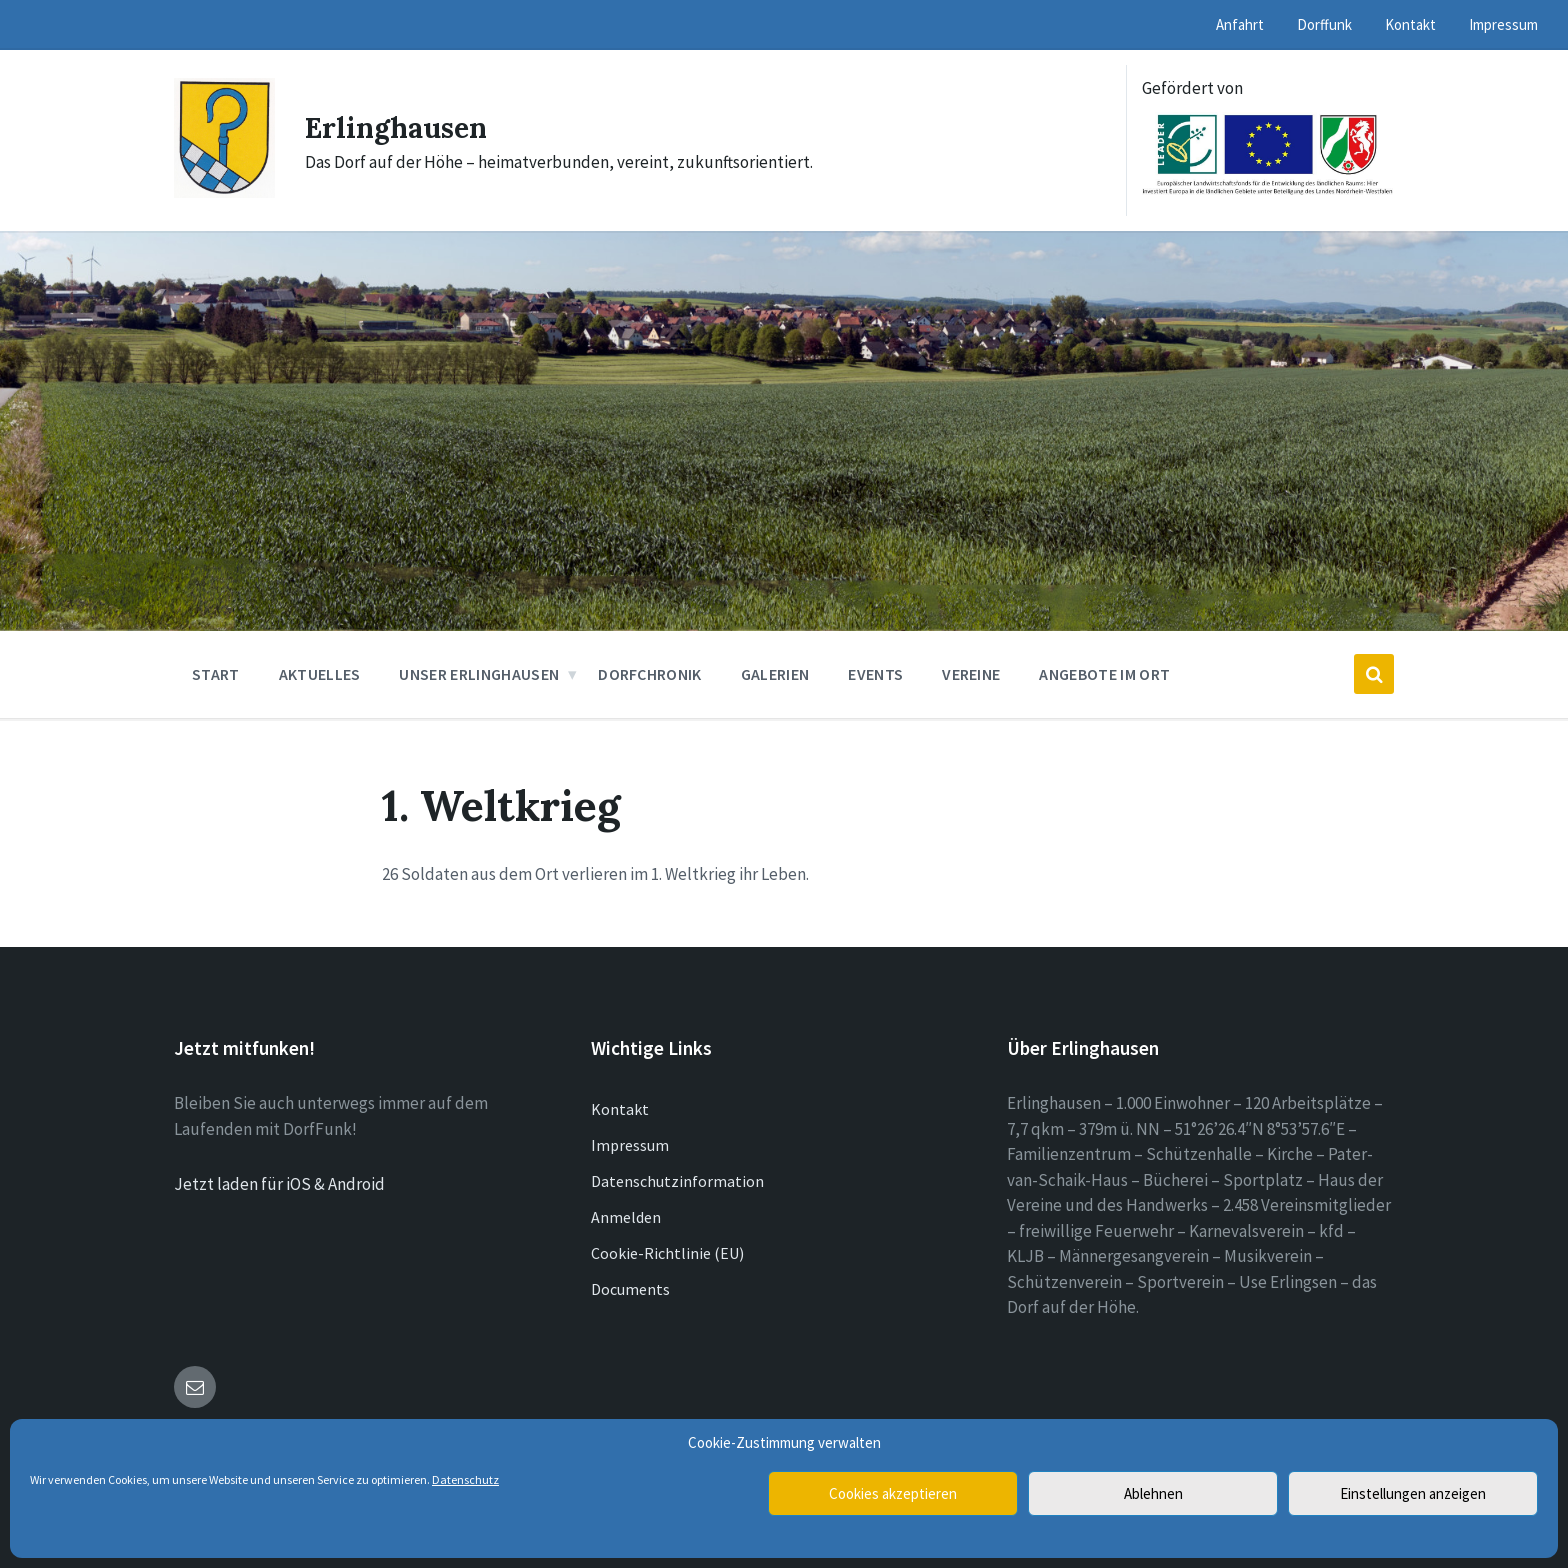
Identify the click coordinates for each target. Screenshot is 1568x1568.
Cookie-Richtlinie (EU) (667, 1253)
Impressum (630, 1145)
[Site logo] (224, 192)
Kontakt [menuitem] (1410, 24)
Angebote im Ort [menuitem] (1104, 674)
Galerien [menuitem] (775, 674)
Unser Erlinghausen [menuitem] (479, 674)
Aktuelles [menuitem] (320, 674)
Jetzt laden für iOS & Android (279, 1184)
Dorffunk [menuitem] (1324, 24)
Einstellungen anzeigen (1413, 1493)
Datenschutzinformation (677, 1181)
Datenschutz (465, 1479)
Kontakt (620, 1109)
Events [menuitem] (875, 674)
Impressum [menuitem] (1503, 24)
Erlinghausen (401, 127)
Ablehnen (1153, 1493)
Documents (630, 1289)
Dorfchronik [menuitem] (650, 674)
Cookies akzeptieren (893, 1493)
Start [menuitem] (216, 674)
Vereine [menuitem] (971, 674)
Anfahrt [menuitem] (1240, 24)
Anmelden (626, 1217)
